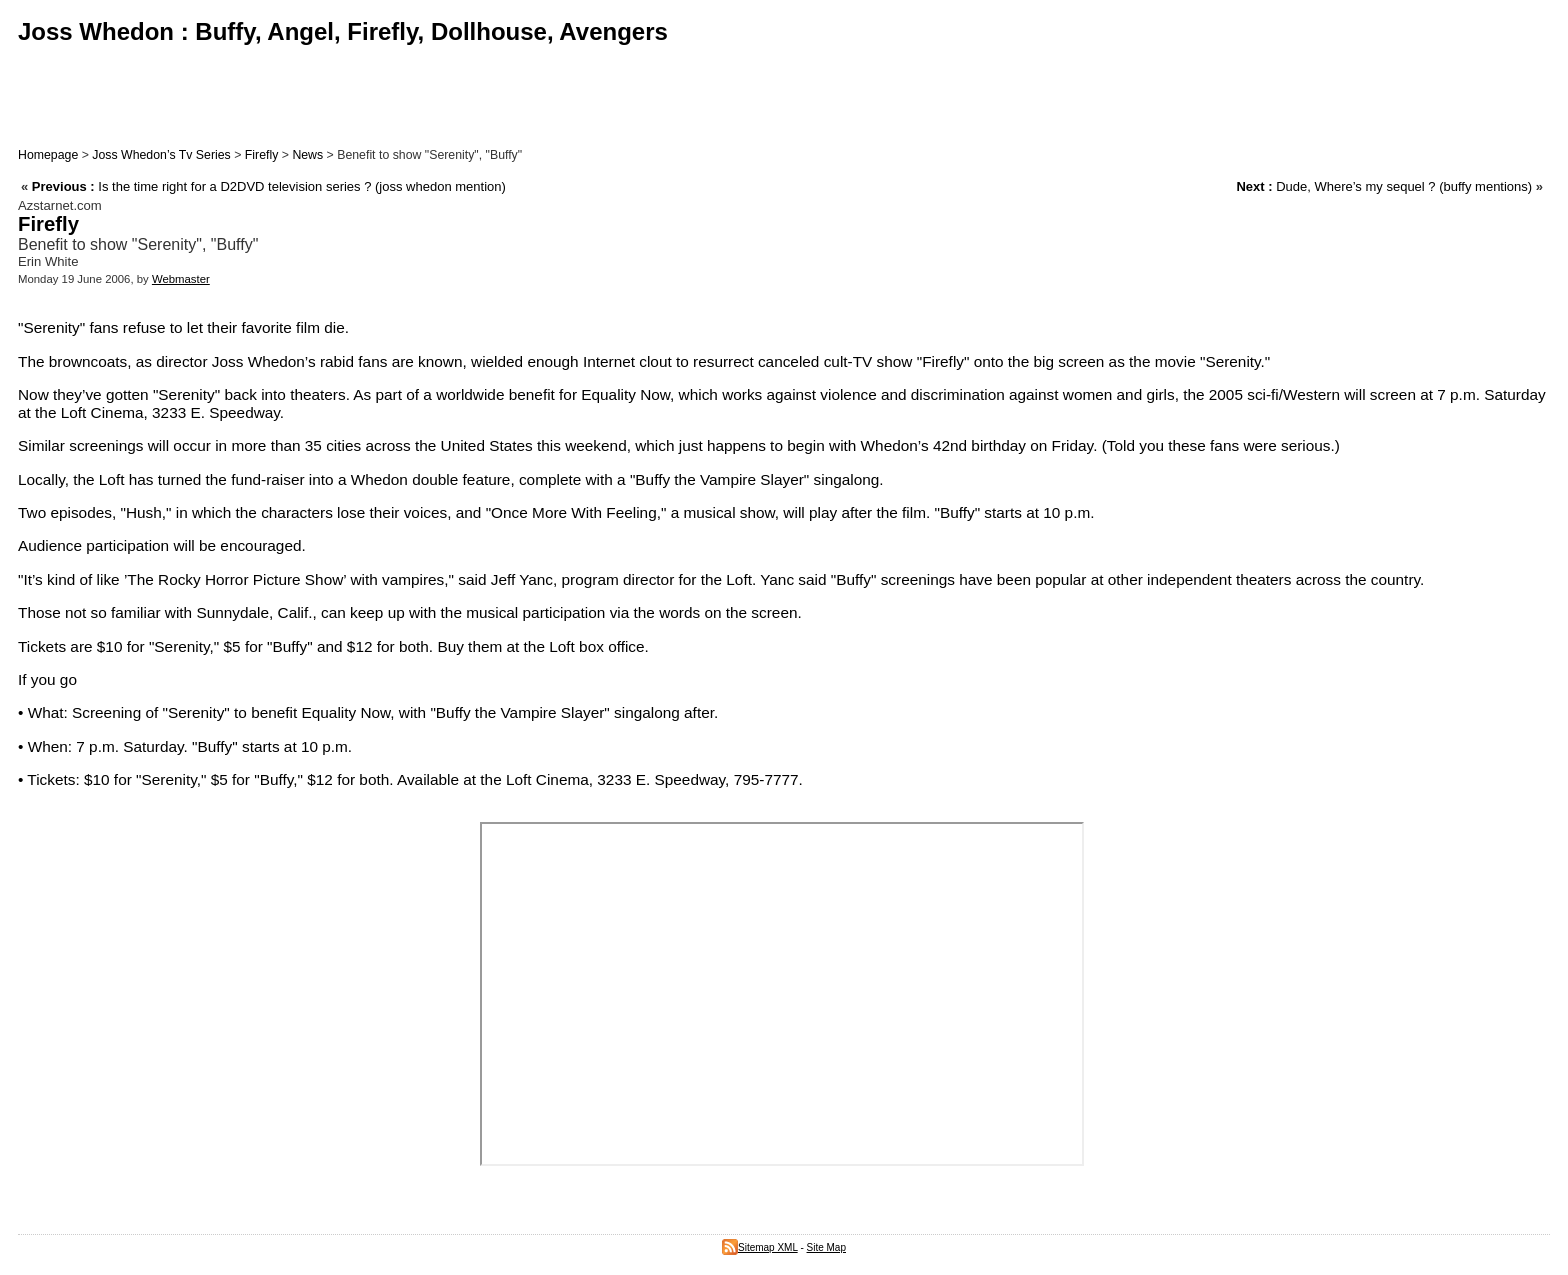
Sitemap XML (760, 1247)
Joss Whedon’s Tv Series (161, 155)
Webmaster (181, 279)
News (307, 155)
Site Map (826, 1247)
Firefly (262, 155)
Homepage (48, 155)
